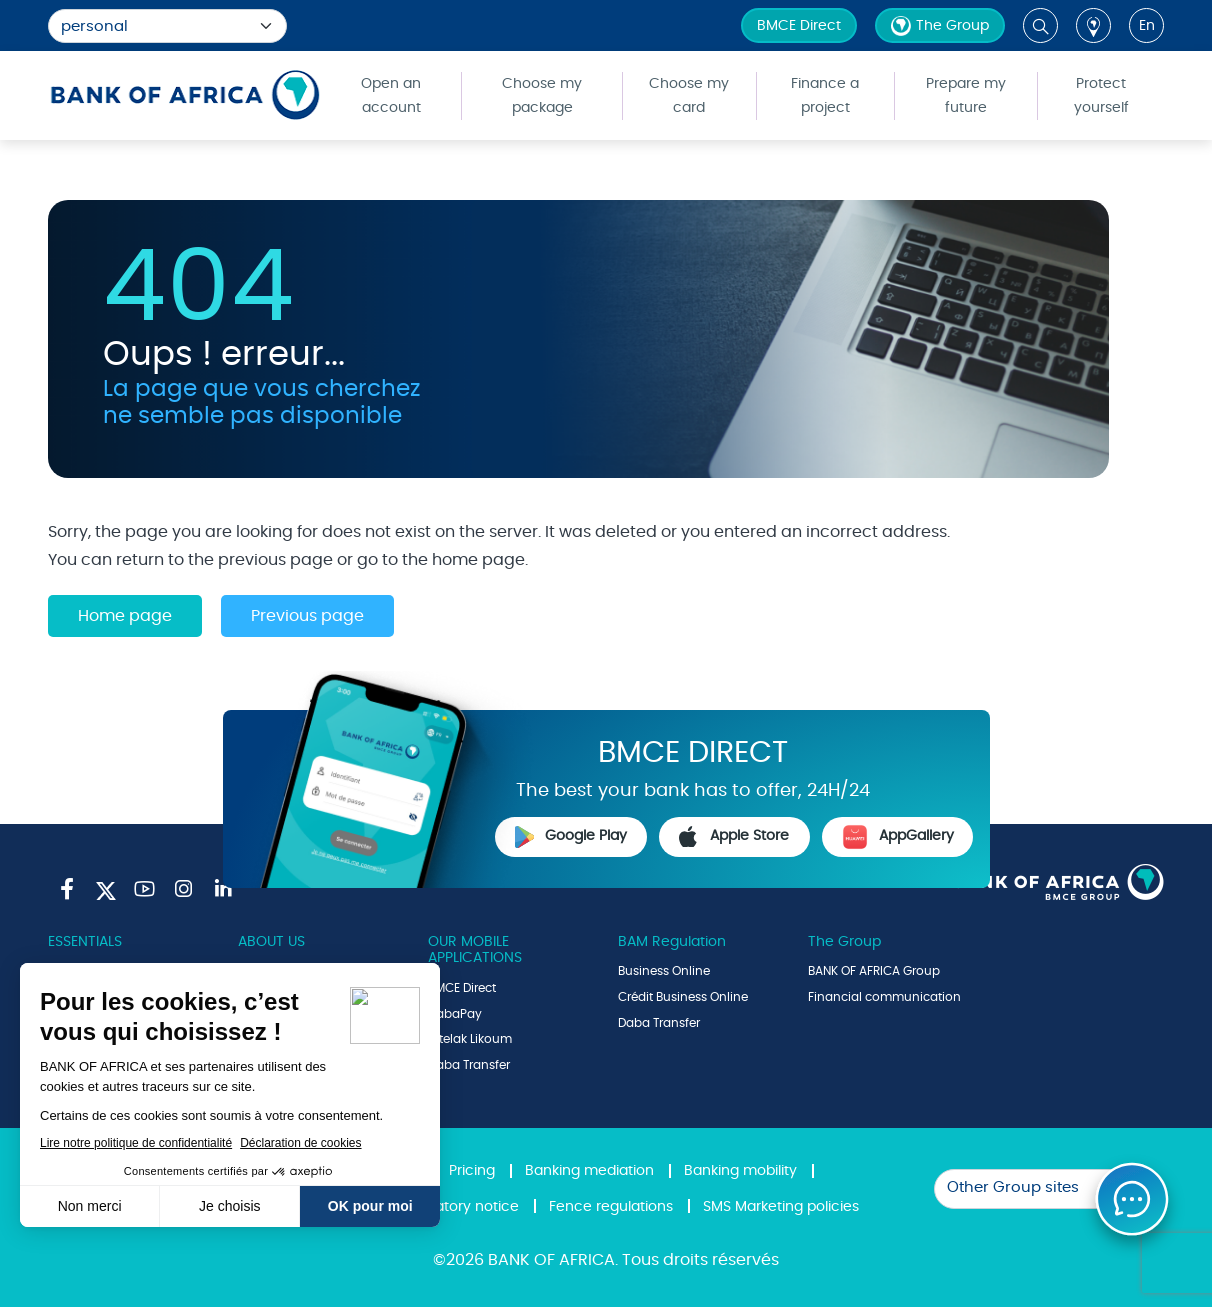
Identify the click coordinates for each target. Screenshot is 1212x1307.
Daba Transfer (469, 1065)
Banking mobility (740, 1171)
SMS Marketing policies (781, 1207)
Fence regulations (611, 1207)
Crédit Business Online (683, 997)
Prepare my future (966, 96)
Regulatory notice (457, 1207)
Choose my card (689, 96)
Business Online (664, 971)
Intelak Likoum (470, 1039)
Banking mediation (589, 1171)
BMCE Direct (799, 26)
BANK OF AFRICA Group (874, 971)
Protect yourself (1101, 96)
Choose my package (542, 96)
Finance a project (825, 96)
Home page (125, 616)
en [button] (1147, 26)
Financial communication (884, 997)
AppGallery (898, 837)
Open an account (391, 96)
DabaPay (455, 1014)
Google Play (571, 837)
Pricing (472, 1171)
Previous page (307, 616)
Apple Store (734, 837)
